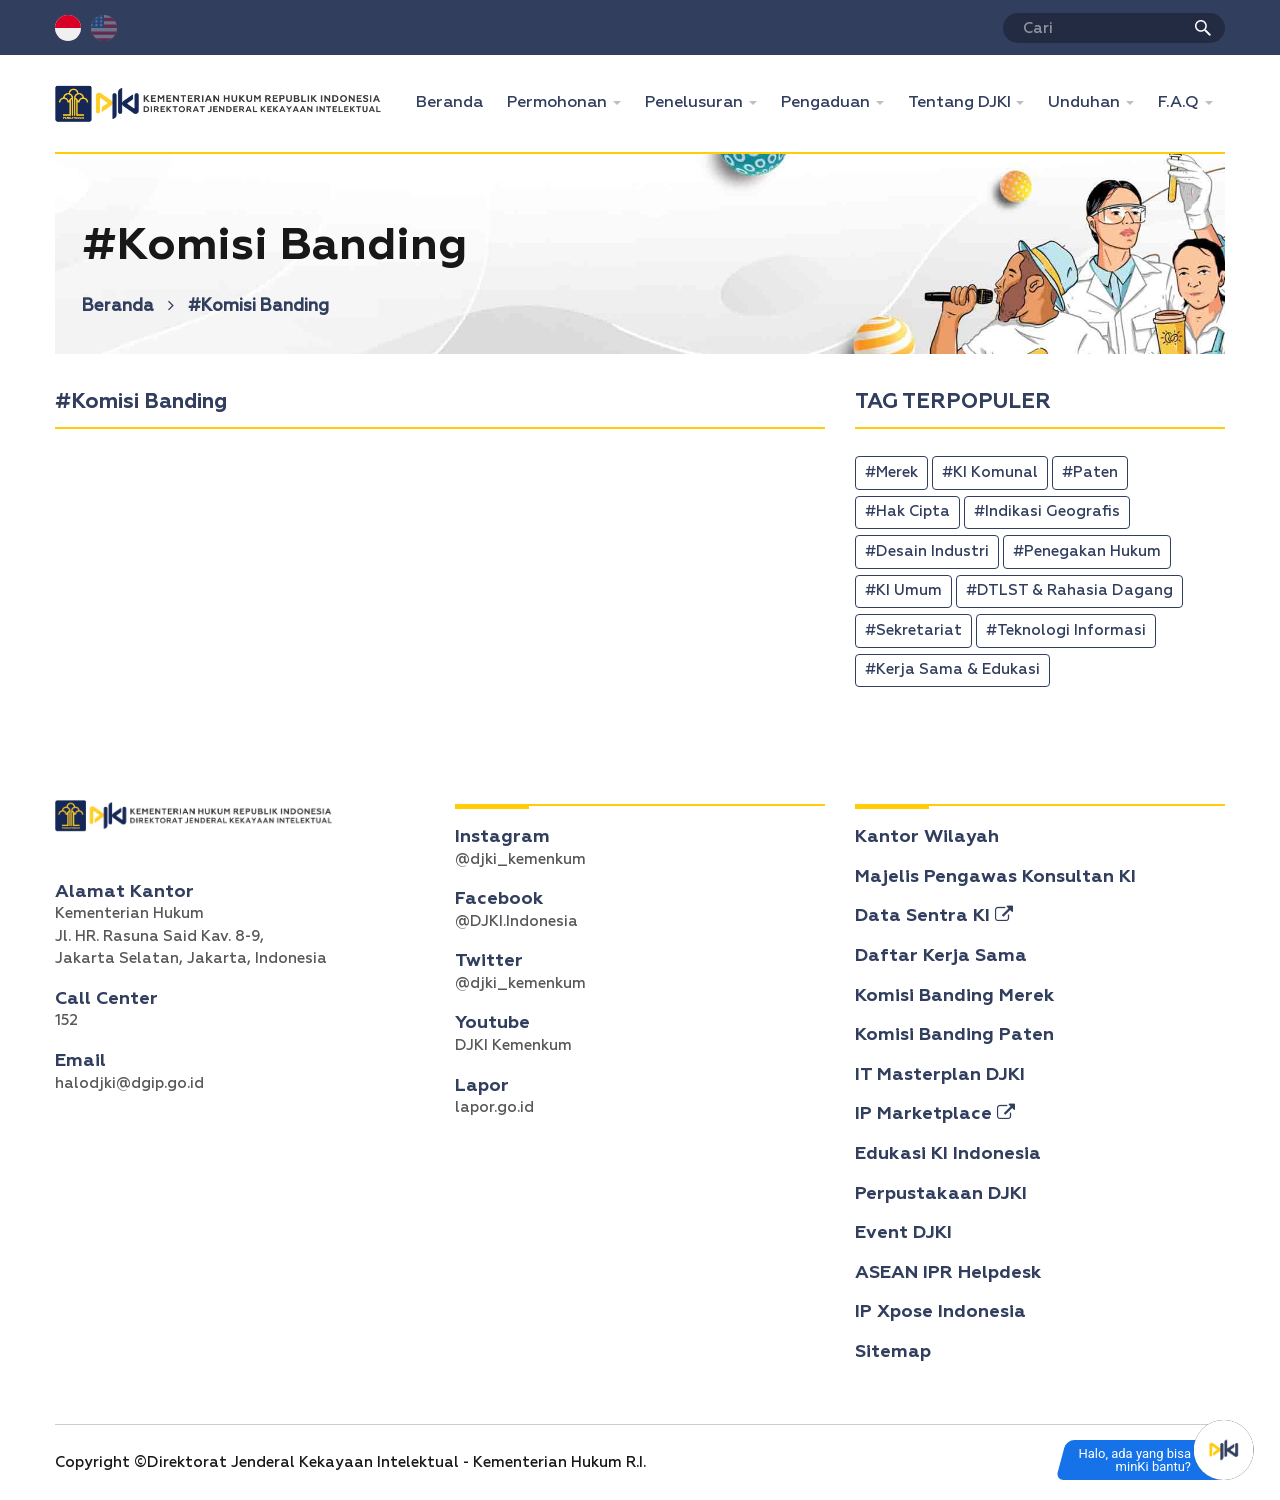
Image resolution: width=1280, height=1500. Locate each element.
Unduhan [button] (1086, 103)
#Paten (1090, 472)
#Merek (891, 472)
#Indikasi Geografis (1047, 511)
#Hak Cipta (907, 511)
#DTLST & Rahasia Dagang (1069, 590)
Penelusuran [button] (696, 103)
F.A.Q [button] (1180, 103)
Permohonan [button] (559, 103)
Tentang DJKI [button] (961, 103)
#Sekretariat (913, 630)
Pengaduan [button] (827, 103)
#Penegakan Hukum (1087, 551)
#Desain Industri (927, 551)
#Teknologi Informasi (1066, 630)
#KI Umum (903, 590)
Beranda (455, 100)
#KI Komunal (990, 472)
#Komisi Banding (258, 306)
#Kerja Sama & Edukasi (952, 669)
